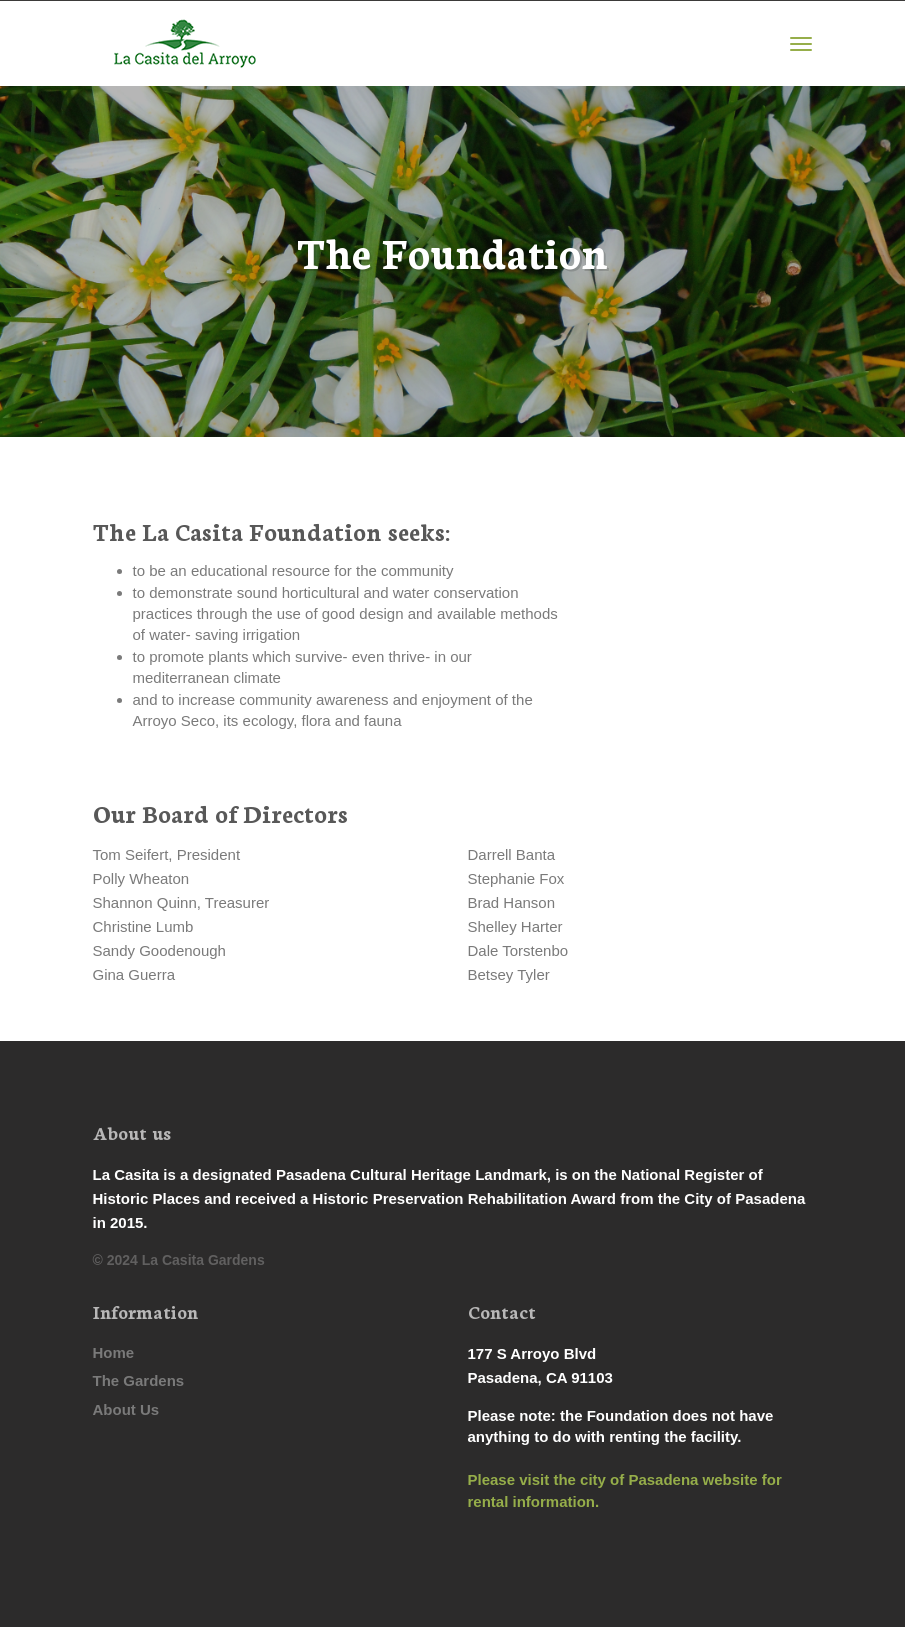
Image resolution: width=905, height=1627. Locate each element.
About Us (126, 1409)
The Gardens (139, 1380)
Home (114, 1352)
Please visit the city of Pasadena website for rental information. (625, 1490)
